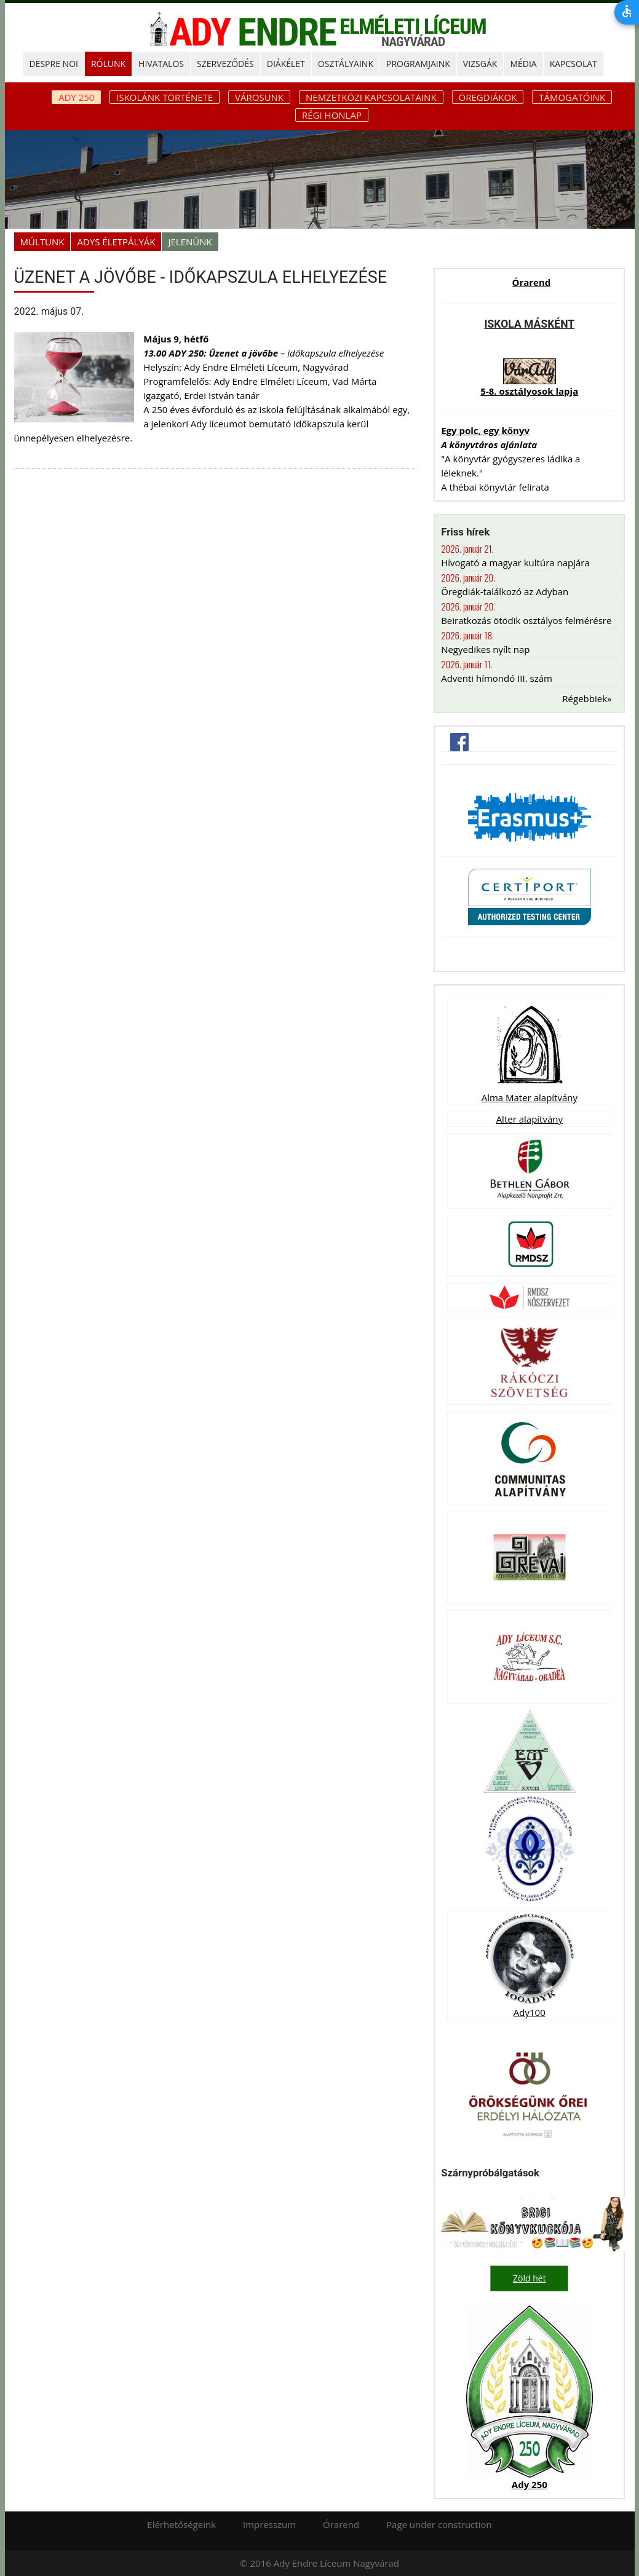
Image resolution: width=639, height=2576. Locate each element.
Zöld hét (529, 2278)
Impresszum (269, 2524)
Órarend (531, 282)
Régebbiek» (586, 698)
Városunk (259, 97)
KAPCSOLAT (573, 63)
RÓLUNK (108, 63)
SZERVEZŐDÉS (225, 63)
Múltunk (42, 241)
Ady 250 (529, 2484)
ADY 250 (76, 97)
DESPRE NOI (54, 63)
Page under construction (439, 2524)
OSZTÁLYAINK (345, 63)
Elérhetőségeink (181, 2524)
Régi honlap (332, 115)
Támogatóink (572, 97)
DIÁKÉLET (286, 63)
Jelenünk (190, 241)
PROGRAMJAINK (418, 63)
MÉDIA (523, 63)
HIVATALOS (161, 63)
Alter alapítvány (529, 1119)
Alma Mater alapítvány (529, 1097)
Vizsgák (480, 63)
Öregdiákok (488, 97)
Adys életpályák (116, 241)
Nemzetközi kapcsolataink (371, 97)
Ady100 (530, 2012)
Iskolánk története (164, 97)
